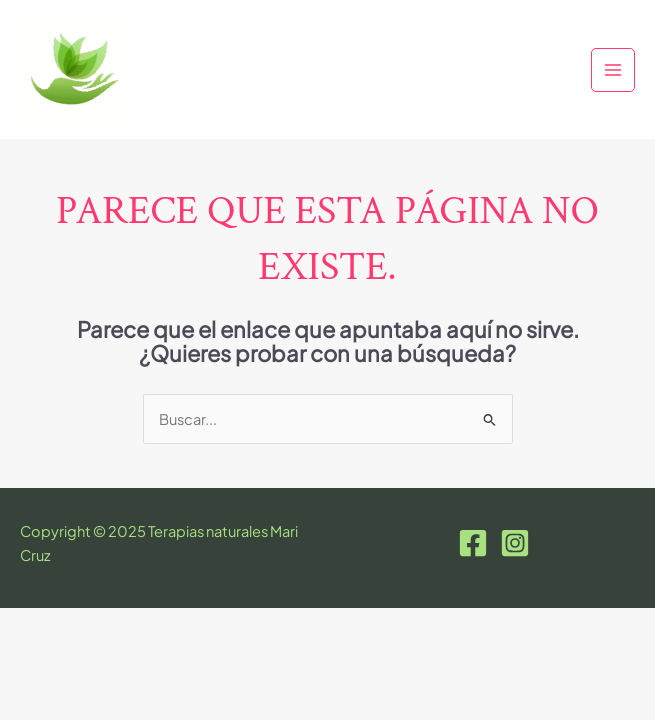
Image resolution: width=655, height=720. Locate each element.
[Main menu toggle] (613, 70)
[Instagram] (515, 543)
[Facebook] (473, 543)
